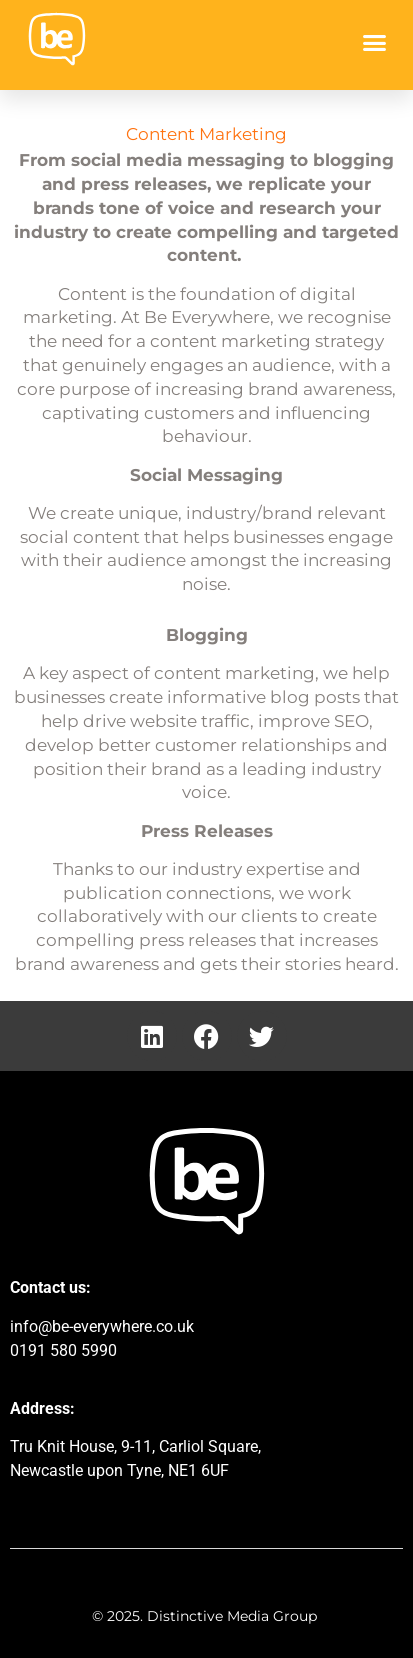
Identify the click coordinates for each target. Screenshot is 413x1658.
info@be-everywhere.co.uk (102, 1326)
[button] (375, 43)
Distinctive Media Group (234, 1616)
